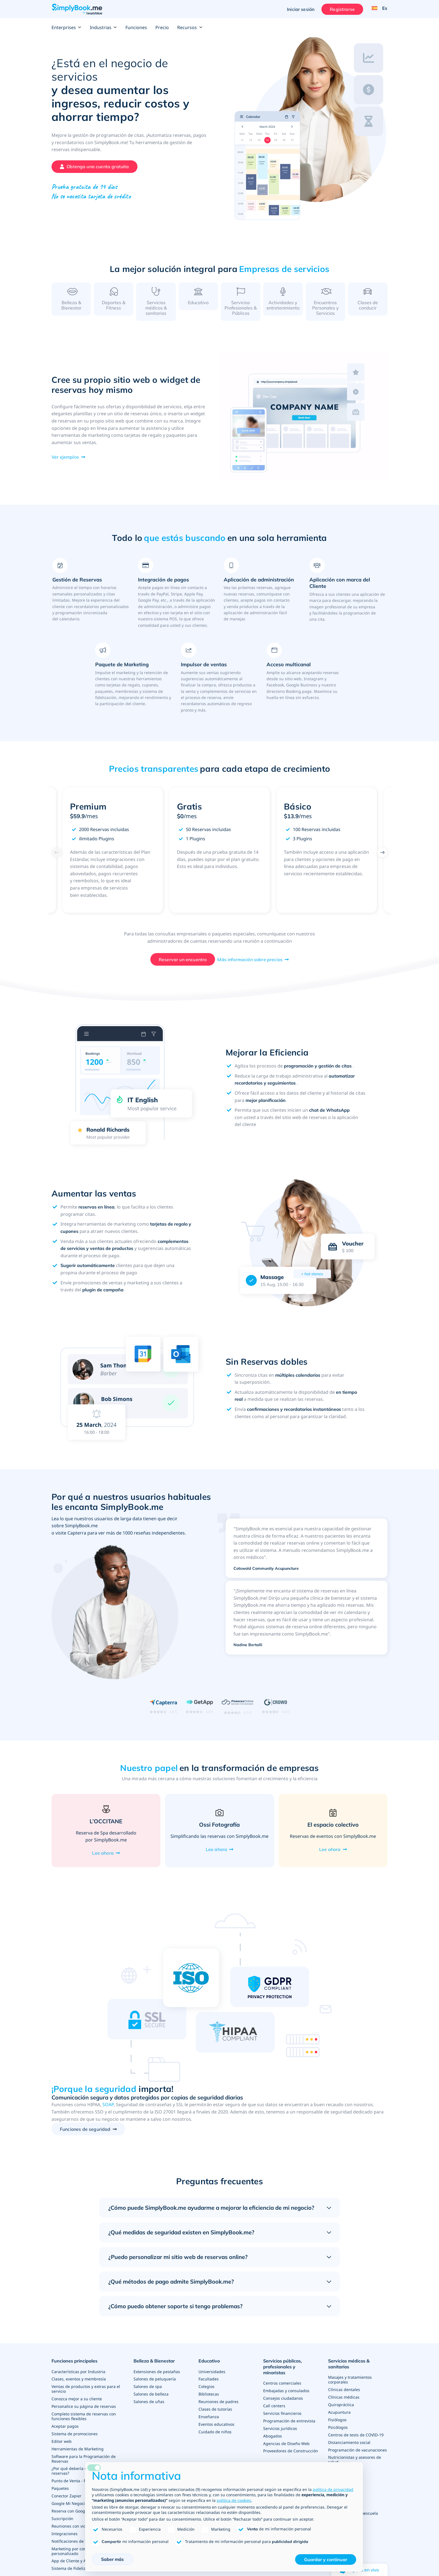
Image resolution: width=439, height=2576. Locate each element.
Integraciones (65, 2533)
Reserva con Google (70, 2511)
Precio (162, 27)
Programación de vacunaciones (357, 2452)
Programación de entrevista (289, 2425)
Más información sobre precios (249, 966)
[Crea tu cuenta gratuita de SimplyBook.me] (94, 166)
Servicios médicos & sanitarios (349, 2370)
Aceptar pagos (65, 2429)
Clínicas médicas (343, 2401)
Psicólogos (338, 2431)
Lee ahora (102, 1860)
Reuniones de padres (219, 2406)
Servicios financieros (282, 2417)
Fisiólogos (337, 2423)
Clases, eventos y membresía (79, 2384)
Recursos (189, 27)
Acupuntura (339, 2416)
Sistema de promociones (75, 2436)
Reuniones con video (71, 2525)
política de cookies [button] (234, 2500)
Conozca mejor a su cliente (77, 2403)
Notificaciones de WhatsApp (78, 2540)
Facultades (209, 2384)
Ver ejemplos (65, 463)
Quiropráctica (341, 2409)
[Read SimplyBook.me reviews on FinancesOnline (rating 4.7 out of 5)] (237, 1713)
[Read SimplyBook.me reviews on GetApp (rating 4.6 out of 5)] (199, 1712)
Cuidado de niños (215, 2435)
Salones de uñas (149, 2406)
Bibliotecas (209, 2398)
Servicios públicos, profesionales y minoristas (282, 2373)
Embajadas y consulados (286, 2396)
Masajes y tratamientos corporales (350, 2385)
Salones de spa (148, 2391)
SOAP (108, 2111)
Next (395, 857)
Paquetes (60, 2489)
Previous (44, 857)
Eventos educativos (216, 2427)
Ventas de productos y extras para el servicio (86, 2394)
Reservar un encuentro (183, 966)
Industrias (103, 27)
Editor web (62, 2444)
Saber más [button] (112, 2559)
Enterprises (66, 27)
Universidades (212, 2377)
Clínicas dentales (344, 2394)
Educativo (209, 2367)
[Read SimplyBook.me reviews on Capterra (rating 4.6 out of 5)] (163, 1712)
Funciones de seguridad (85, 2136)
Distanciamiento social (349, 2445)
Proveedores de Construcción (290, 2454)
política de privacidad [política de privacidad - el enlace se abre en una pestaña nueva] (333, 2489)
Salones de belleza (151, 2398)
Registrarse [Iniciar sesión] (341, 9)
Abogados (272, 2439)
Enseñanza (209, 2420)
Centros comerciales (282, 2388)
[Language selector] (377, 9)
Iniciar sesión (299, 9)
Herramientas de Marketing (78, 2451)
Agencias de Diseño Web (286, 2447)
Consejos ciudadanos (283, 2403)
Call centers (274, 2410)
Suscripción (62, 2518)
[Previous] (57, 859)
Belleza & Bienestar (154, 2367)
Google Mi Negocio (69, 2504)
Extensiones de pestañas (157, 2377)
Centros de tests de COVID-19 (356, 2438)
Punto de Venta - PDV (71, 2482)
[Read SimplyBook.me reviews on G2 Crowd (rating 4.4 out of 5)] (275, 1712)
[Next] (382, 859)
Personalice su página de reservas (84, 2410)
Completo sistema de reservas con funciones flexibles (84, 2420)
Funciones (136, 27)
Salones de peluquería (155, 2384)
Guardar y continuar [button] (325, 2559)
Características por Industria (78, 2377)
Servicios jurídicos (280, 2432)
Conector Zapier (66, 2496)
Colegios (206, 2391)
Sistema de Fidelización (73, 2566)
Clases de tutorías (215, 2413)
